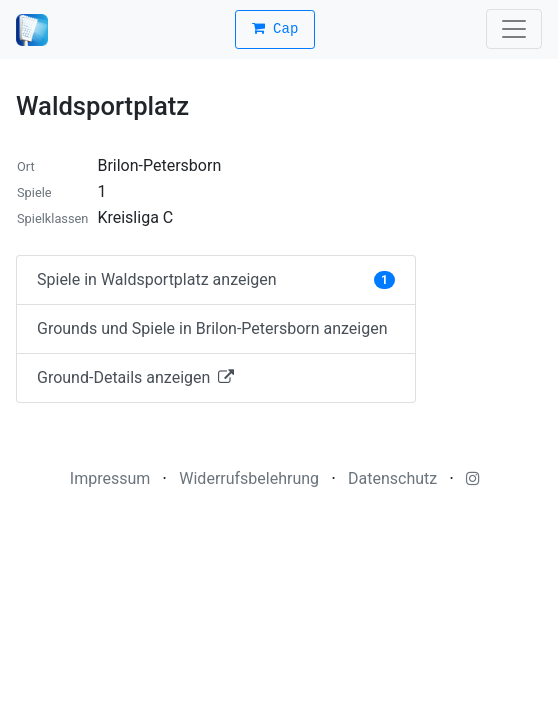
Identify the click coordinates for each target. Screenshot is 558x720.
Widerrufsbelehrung (249, 478)
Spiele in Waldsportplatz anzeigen (216, 279)
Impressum (110, 478)
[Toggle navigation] (514, 29)
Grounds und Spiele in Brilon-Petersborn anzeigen (212, 328)
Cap (275, 29)
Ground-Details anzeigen (135, 377)
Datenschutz (392, 478)
